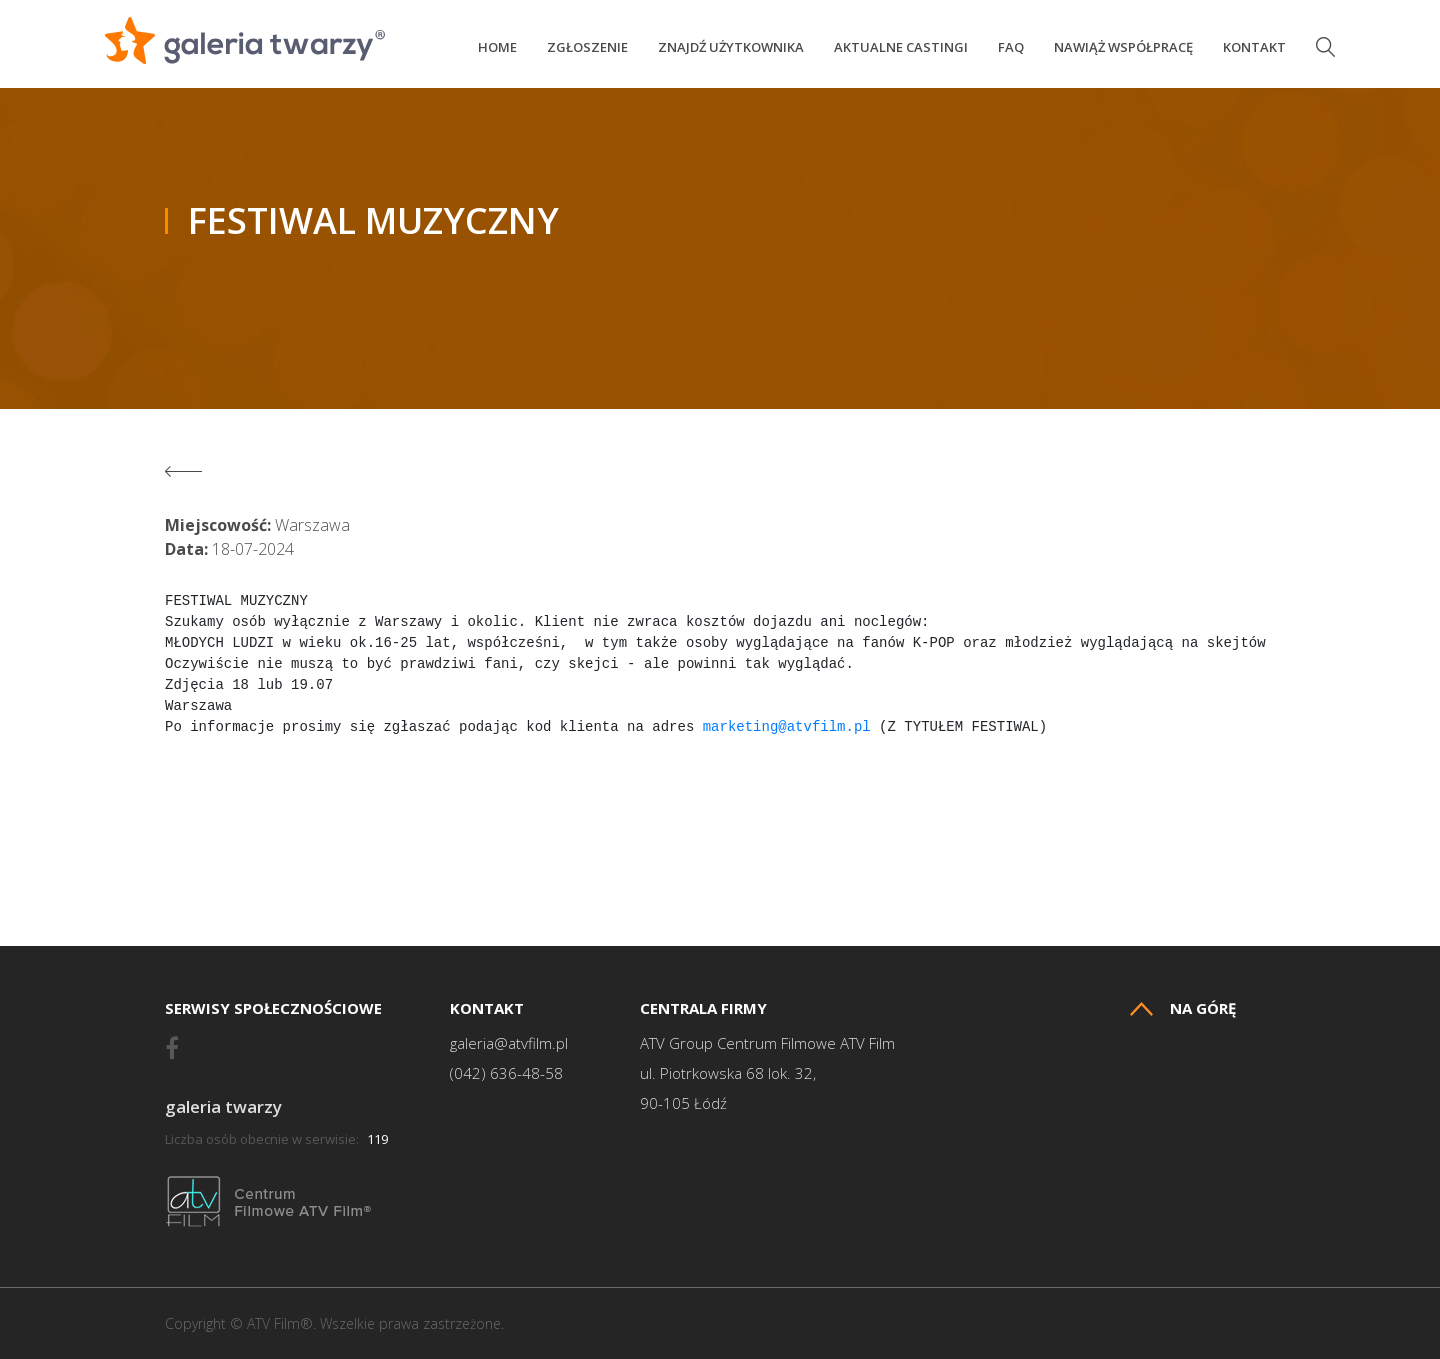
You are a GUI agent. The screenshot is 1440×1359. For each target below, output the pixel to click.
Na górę (1183, 1008)
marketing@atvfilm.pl (787, 727)
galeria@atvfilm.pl (509, 1043)
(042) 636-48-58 (506, 1073)
